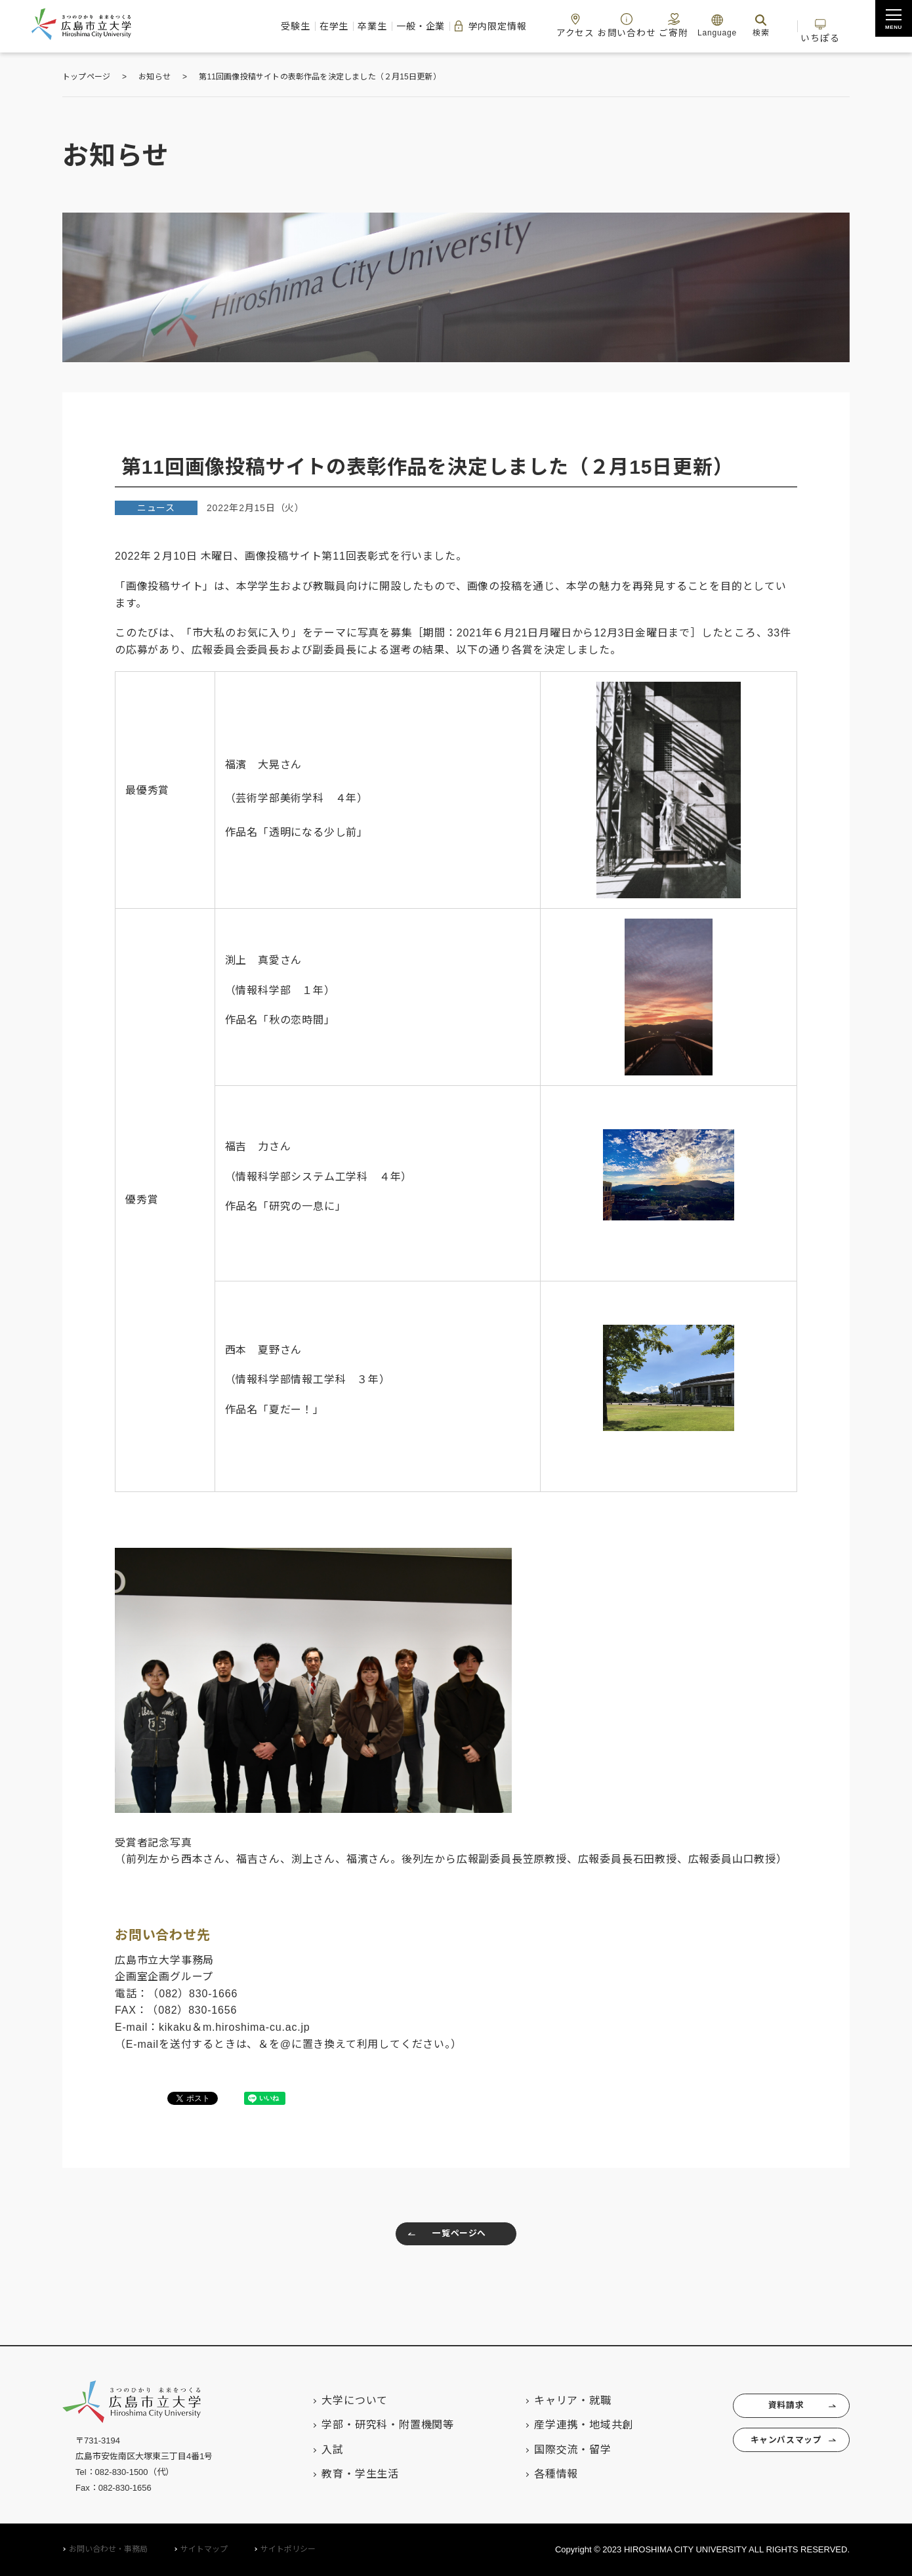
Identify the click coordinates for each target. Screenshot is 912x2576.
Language (700, 25)
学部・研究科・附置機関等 (367, 2425)
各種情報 (536, 2474)
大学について (334, 2400)
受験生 (200, 26)
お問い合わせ (598, 25)
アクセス (541, 25)
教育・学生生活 (340, 2474)
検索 (744, 25)
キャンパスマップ (776, 2448)
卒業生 (300, 26)
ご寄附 (652, 25)
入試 (312, 2449)
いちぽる (816, 25)
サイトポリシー (288, 2549)
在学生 (250, 26)
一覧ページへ (442, 2236)
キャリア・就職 (552, 2400)
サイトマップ (204, 2549)
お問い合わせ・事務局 (108, 2549)
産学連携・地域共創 (563, 2425)
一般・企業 (360, 26)
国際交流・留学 (552, 2449)
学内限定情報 (442, 26)
